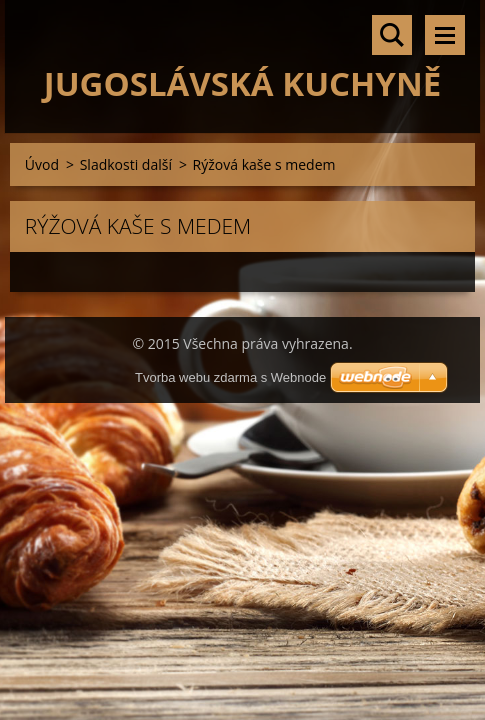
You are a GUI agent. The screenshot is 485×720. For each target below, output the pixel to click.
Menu (445, 35)
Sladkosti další (126, 164)
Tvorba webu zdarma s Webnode (230, 377)
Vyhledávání (392, 35)
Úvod (42, 164)
